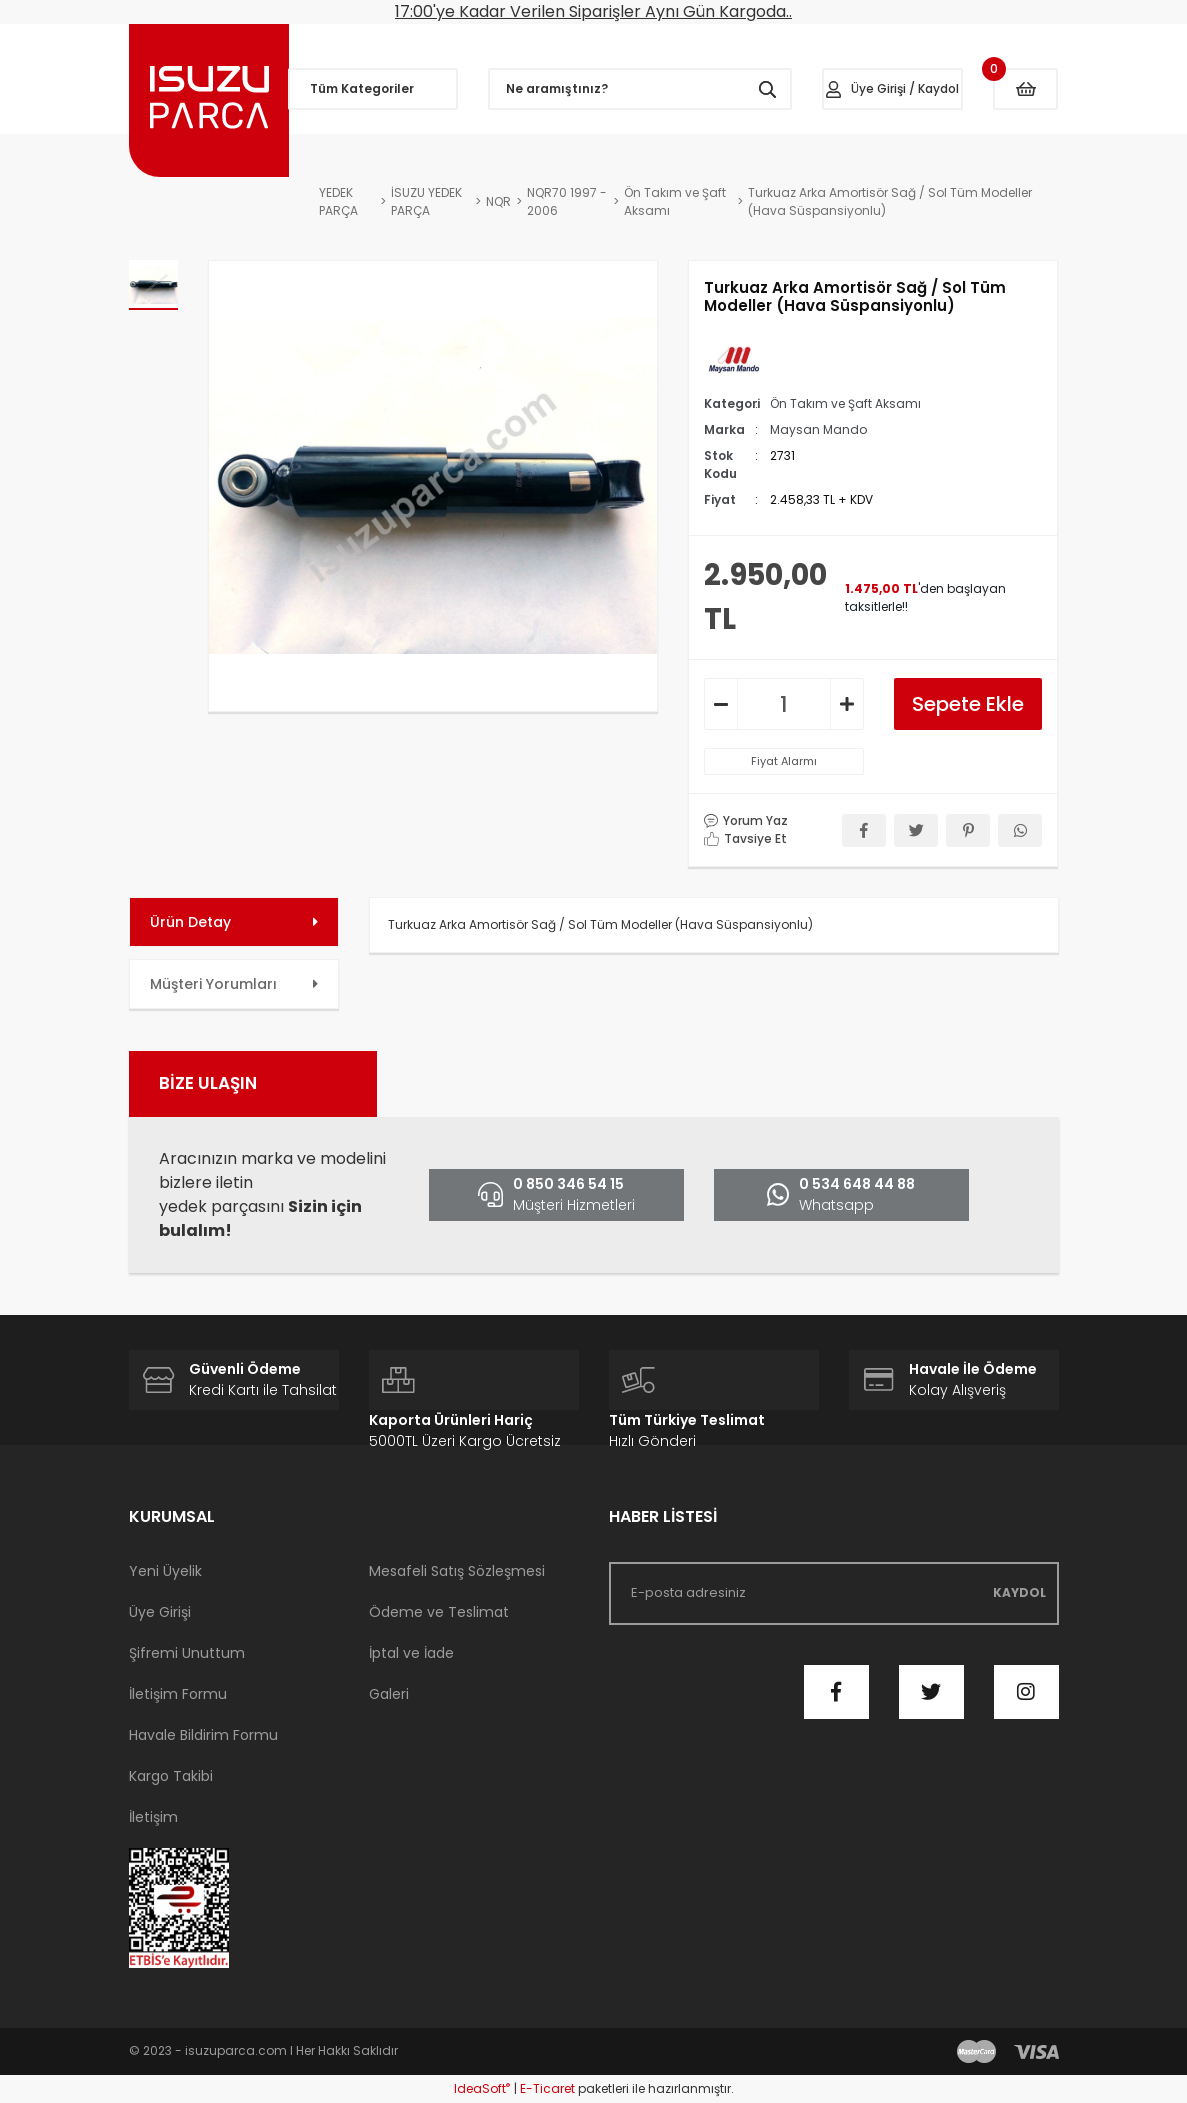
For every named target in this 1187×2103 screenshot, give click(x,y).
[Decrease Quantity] (721, 704)
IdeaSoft (482, 2088)
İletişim (153, 1817)
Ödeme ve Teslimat (439, 1612)
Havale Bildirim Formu (203, 1735)
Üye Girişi (160, 1612)
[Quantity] (784, 704)
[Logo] (209, 100)
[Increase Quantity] (847, 704)
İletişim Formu (178, 1694)
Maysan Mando (818, 429)
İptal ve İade (411, 1653)
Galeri (389, 1694)
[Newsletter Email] (834, 1593)
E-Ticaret (547, 2088)
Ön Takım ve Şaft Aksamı (845, 403)
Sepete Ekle (968, 704)
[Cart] (1025, 89)
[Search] (639, 89)
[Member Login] (893, 89)
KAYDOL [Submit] (1019, 1592)
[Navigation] (373, 89)
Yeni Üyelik (165, 1571)
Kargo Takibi (171, 1776)
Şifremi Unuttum (187, 1653)
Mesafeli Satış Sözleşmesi (457, 1571)
